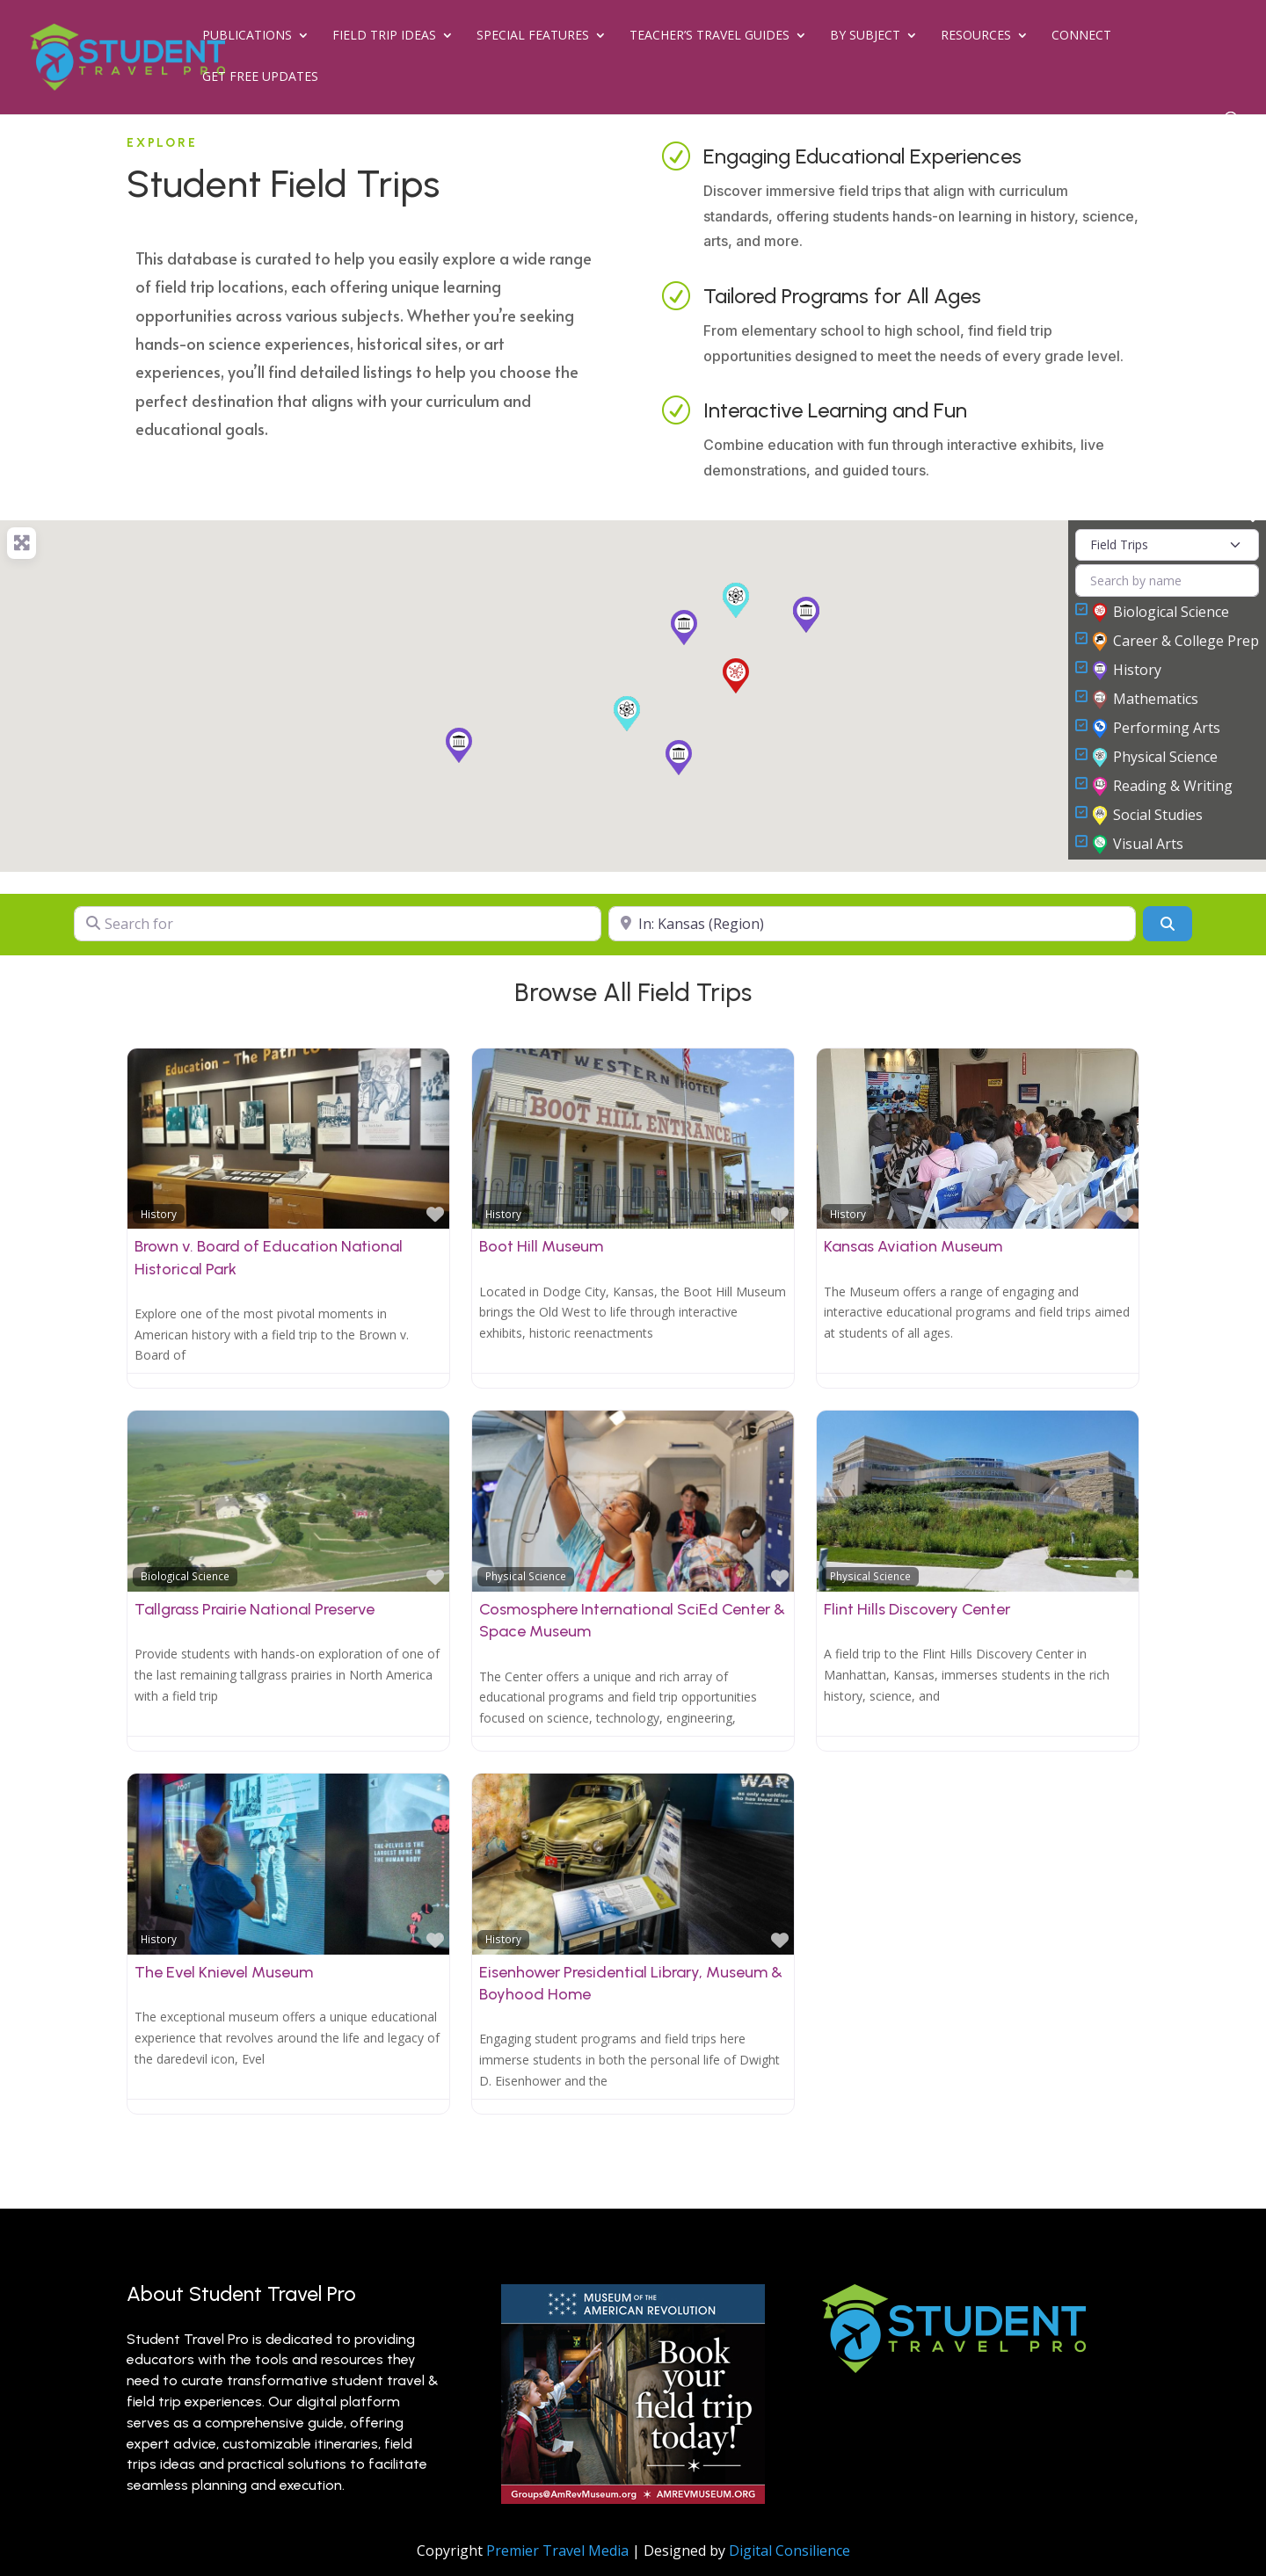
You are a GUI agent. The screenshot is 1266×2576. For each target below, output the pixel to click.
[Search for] (337, 923)
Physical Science (1156, 757)
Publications (247, 36)
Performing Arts (1157, 728)
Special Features (533, 36)
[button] (626, 713)
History (1127, 670)
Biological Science (1161, 612)
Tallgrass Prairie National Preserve (255, 1609)
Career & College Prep (1176, 641)
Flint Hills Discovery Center (917, 1609)
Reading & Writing (1163, 786)
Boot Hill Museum (541, 1246)
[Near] (872, 923)
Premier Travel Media (557, 2550)
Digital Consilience (789, 2550)
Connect (1081, 36)
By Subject (865, 36)
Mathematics (1146, 699)
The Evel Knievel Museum (224, 1972)
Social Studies (1148, 815)
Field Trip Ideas (384, 36)
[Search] (1167, 923)
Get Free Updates (260, 77)
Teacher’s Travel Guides (709, 36)
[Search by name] (1167, 580)
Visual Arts (1138, 844)
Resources (976, 36)
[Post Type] (1167, 545)
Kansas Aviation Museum (913, 1246)
